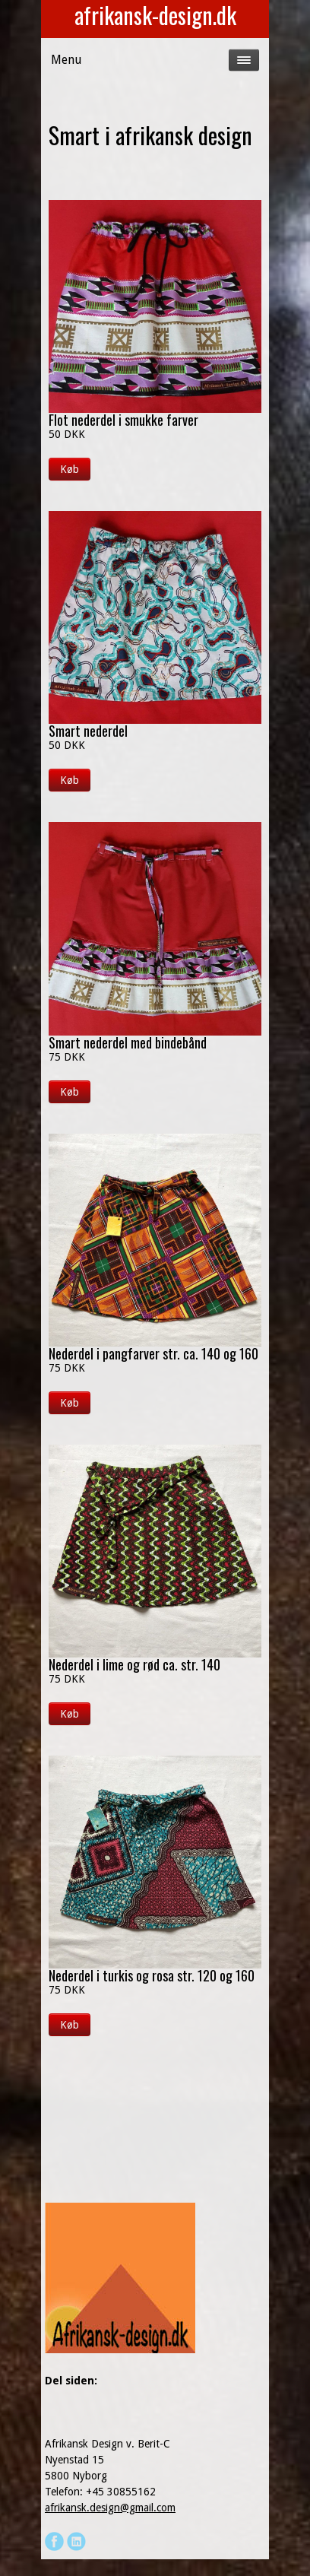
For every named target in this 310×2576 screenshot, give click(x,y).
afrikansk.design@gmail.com (110, 2507)
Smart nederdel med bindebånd (128, 1042)
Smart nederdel (88, 731)
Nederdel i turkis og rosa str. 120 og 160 (152, 1975)
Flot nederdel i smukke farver (123, 420)
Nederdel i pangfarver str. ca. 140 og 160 (153, 1353)
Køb (69, 469)
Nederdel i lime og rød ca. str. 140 (134, 1664)
